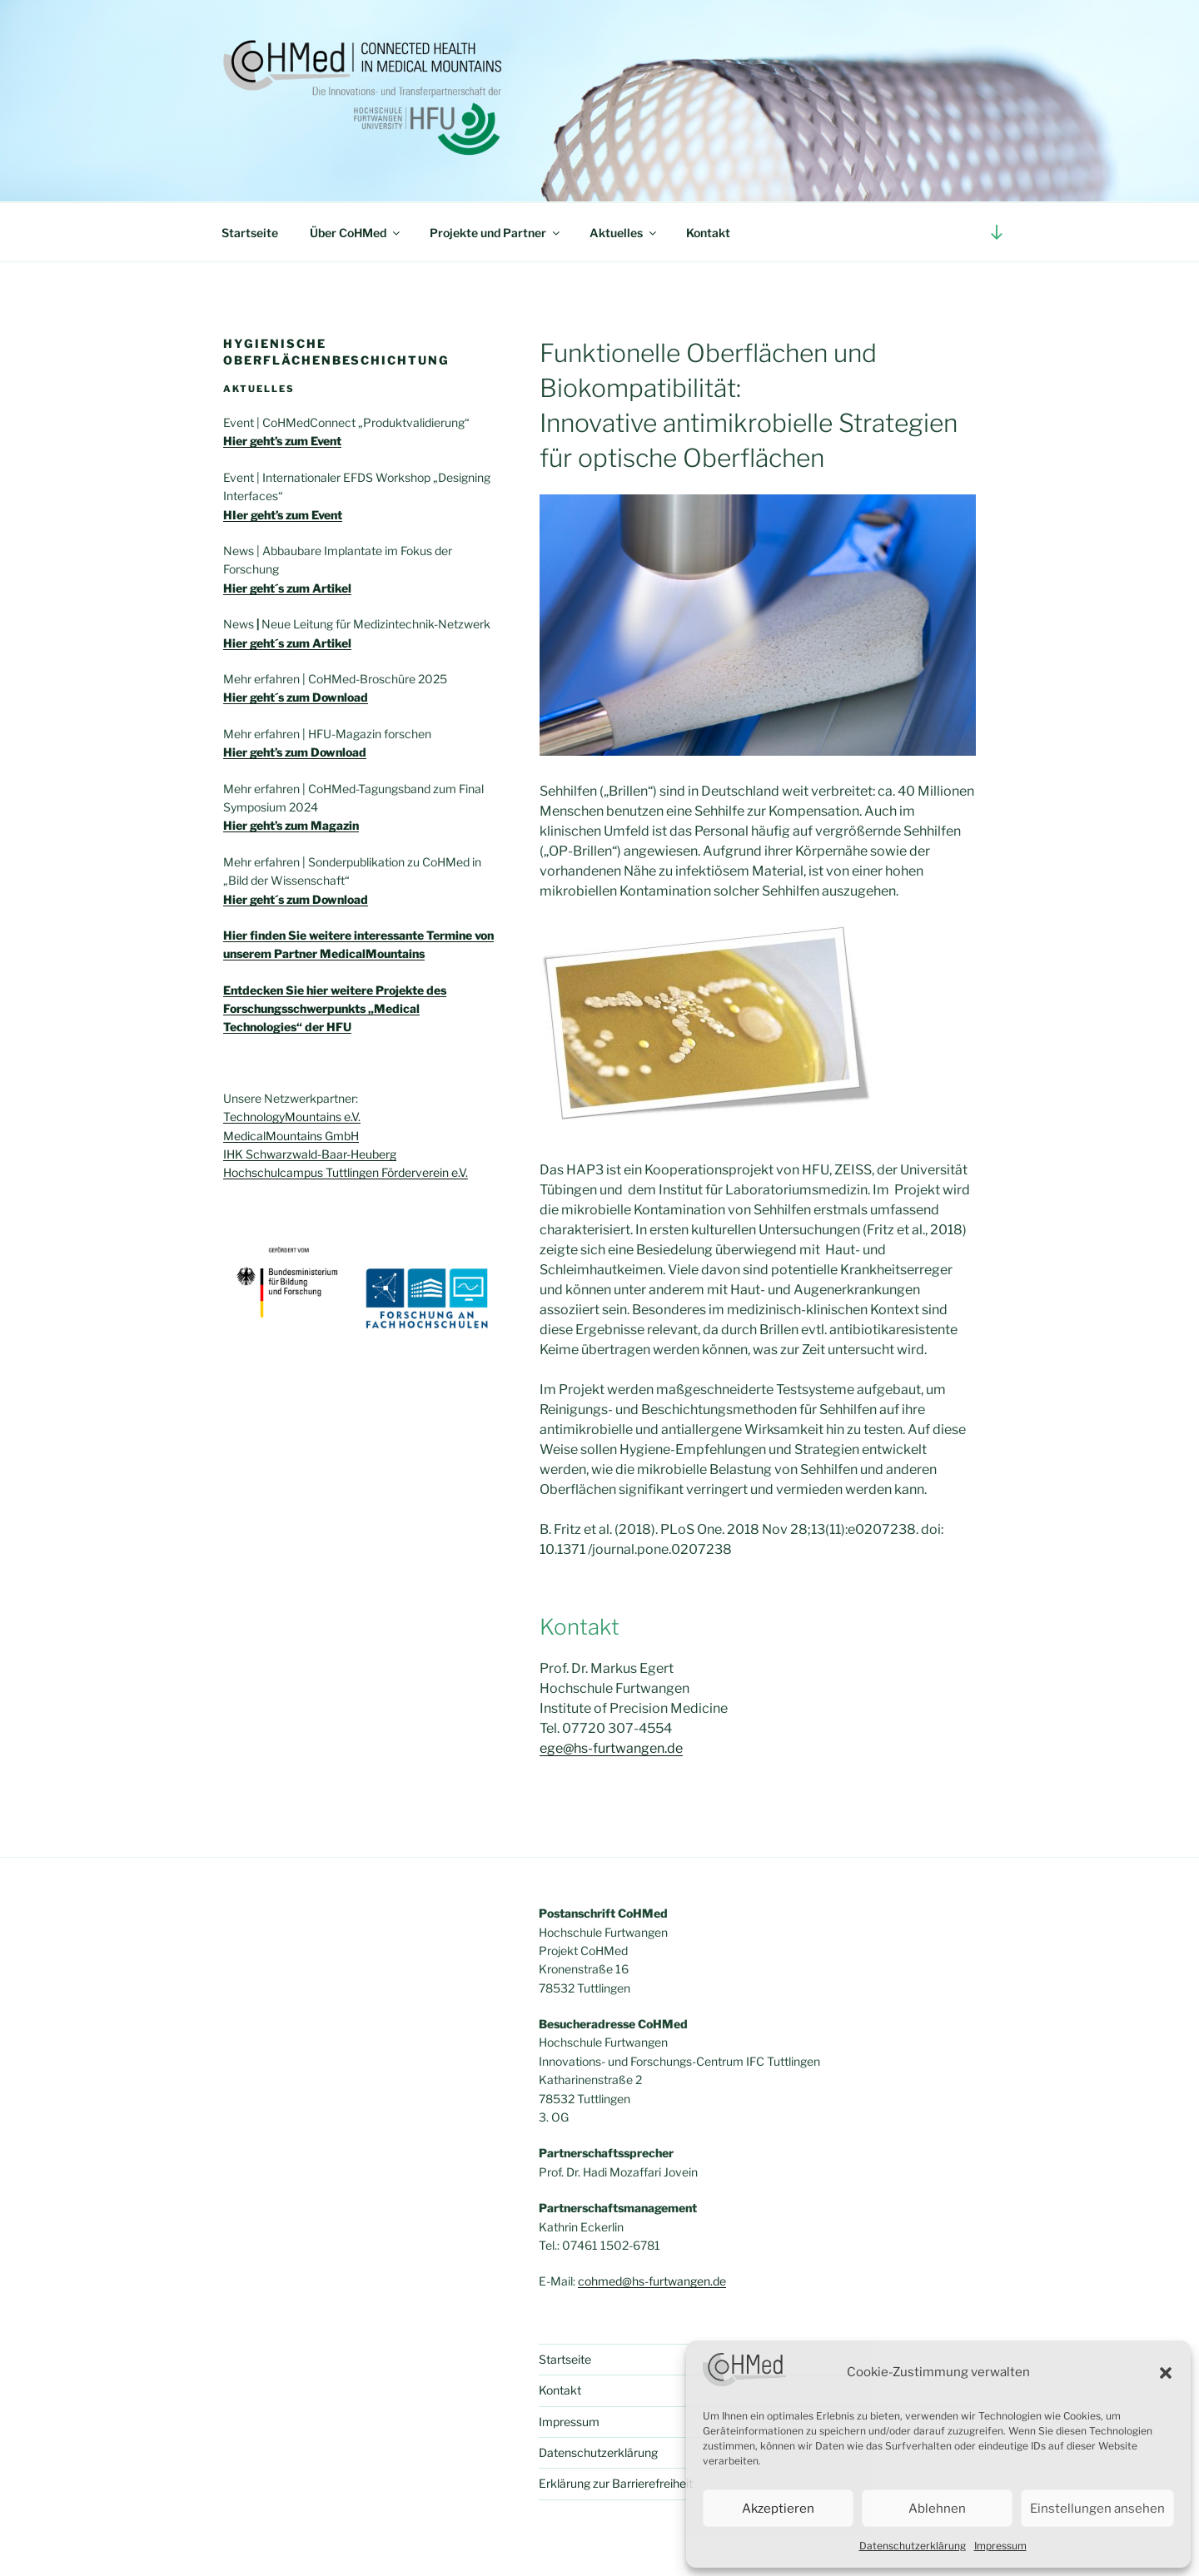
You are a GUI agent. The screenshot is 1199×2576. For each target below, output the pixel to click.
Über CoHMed (356, 233)
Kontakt (708, 233)
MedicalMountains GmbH (291, 1136)
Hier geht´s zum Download (295, 899)
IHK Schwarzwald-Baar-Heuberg (309, 1154)
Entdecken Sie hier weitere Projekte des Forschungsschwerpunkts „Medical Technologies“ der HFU (334, 1009)
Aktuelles (624, 233)
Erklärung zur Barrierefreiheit (616, 2483)
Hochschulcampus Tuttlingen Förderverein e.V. (345, 1172)
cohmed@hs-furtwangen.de (652, 2281)
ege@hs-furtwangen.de (611, 1748)
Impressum (1000, 2545)
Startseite (249, 233)
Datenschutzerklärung (912, 2545)
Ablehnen (937, 2508)
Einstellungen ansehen (1097, 2508)
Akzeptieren (778, 2508)
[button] (1165, 2373)
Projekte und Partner (496, 233)
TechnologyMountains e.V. (292, 1116)
